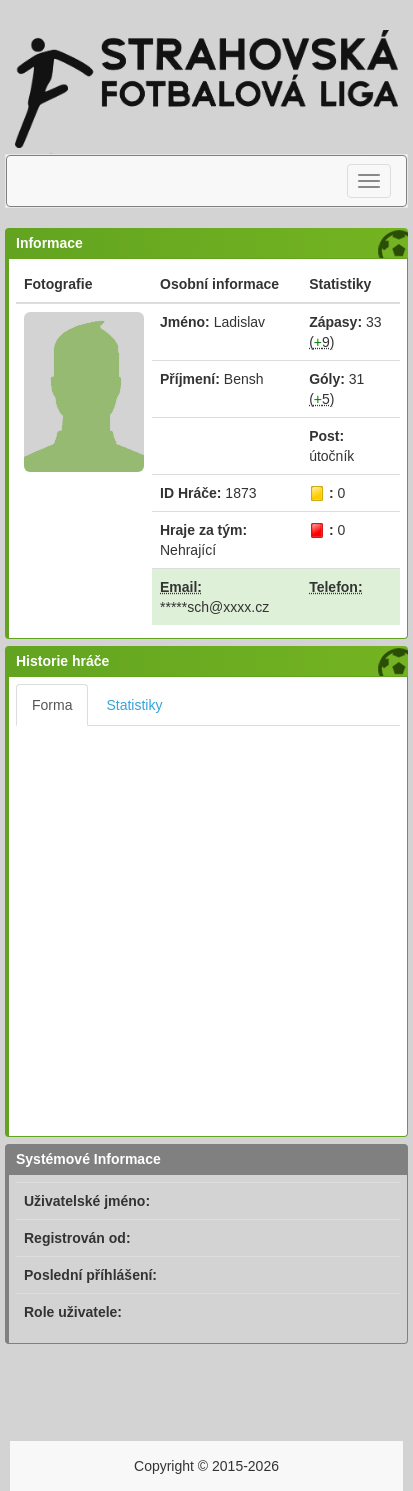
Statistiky (134, 705)
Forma (52, 705)
